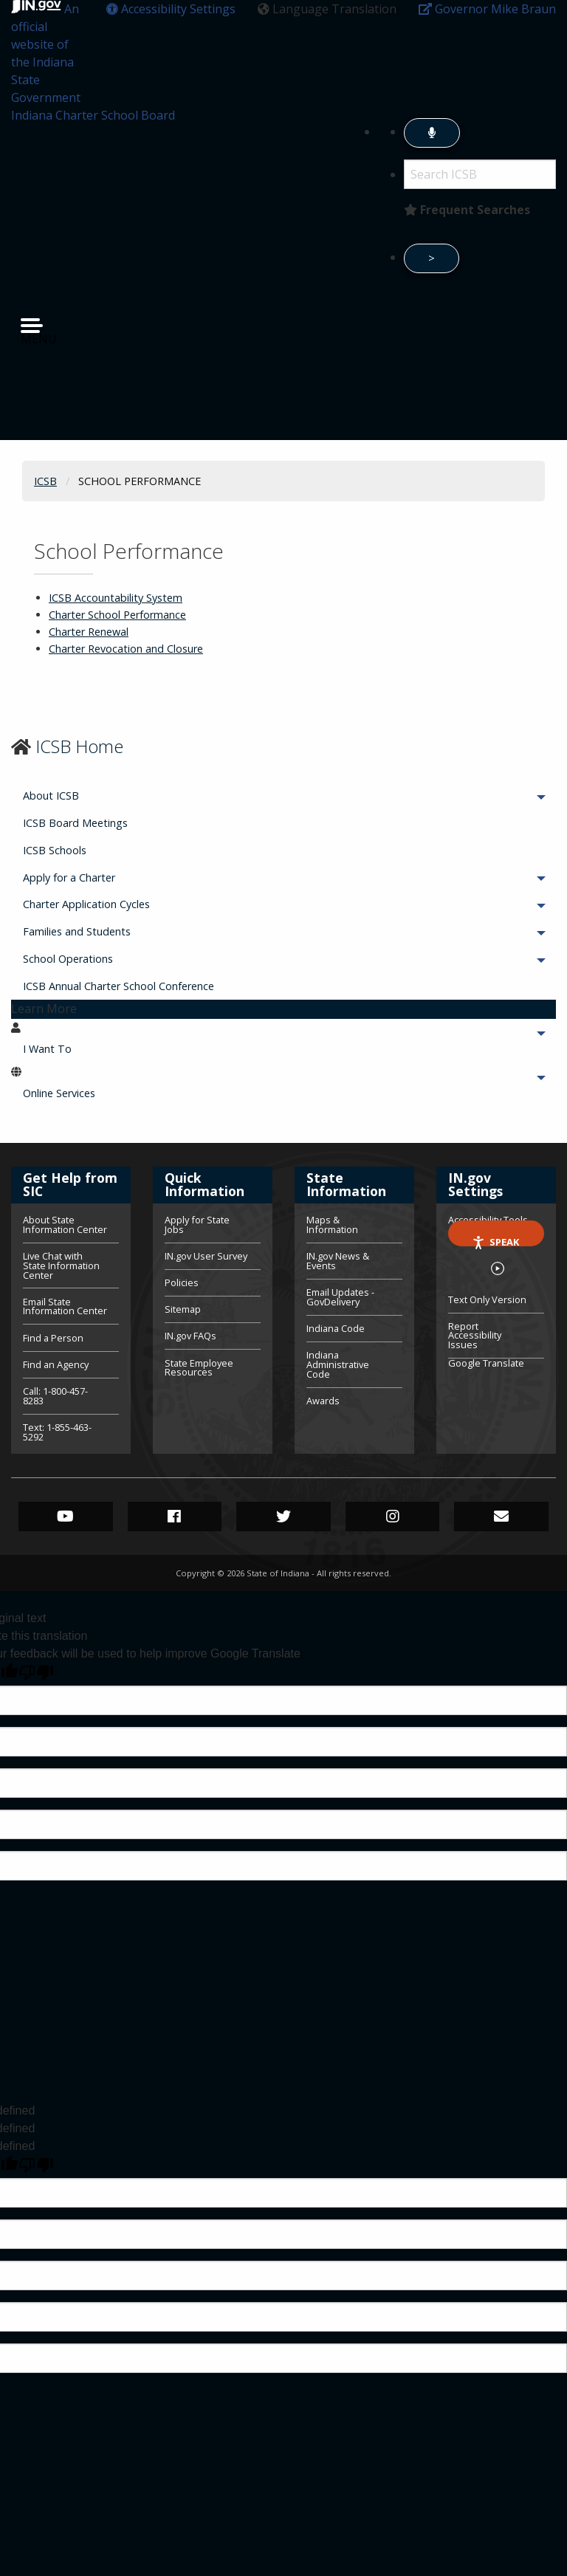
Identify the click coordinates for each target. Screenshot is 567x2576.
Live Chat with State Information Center (61, 1265)
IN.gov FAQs (190, 1335)
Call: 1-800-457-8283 (55, 1395)
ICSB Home (79, 746)
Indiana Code (335, 1328)
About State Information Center (65, 1225)
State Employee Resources (199, 1367)
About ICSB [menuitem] (92, 796)
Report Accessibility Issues (474, 1335)
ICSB (45, 481)
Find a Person (53, 1337)
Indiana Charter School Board (93, 115)
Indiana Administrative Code (337, 1364)
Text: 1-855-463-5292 (57, 1431)
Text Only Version (487, 1299)
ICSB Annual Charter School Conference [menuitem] (118, 986)
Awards (323, 1400)
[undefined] (36, 2165)
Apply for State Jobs (197, 1225)
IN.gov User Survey (206, 1256)
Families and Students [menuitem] (118, 931)
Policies (182, 1282)
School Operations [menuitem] (109, 959)
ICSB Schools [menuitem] (54, 850)
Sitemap (183, 1309)
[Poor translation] (36, 1673)
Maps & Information (332, 1225)
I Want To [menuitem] (88, 1049)
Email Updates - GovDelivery (340, 1296)
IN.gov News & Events (337, 1260)
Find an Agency (56, 1364)
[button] (171, 9)
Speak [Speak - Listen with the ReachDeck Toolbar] (495, 1240)
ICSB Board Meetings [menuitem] (75, 823)
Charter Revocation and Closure (126, 649)
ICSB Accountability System (115, 598)
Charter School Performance (117, 615)
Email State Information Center (65, 1306)
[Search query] (480, 174)
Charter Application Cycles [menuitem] (127, 904)
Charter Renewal (88, 632)
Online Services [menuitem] (100, 1093)
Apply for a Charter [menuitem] (110, 877)
